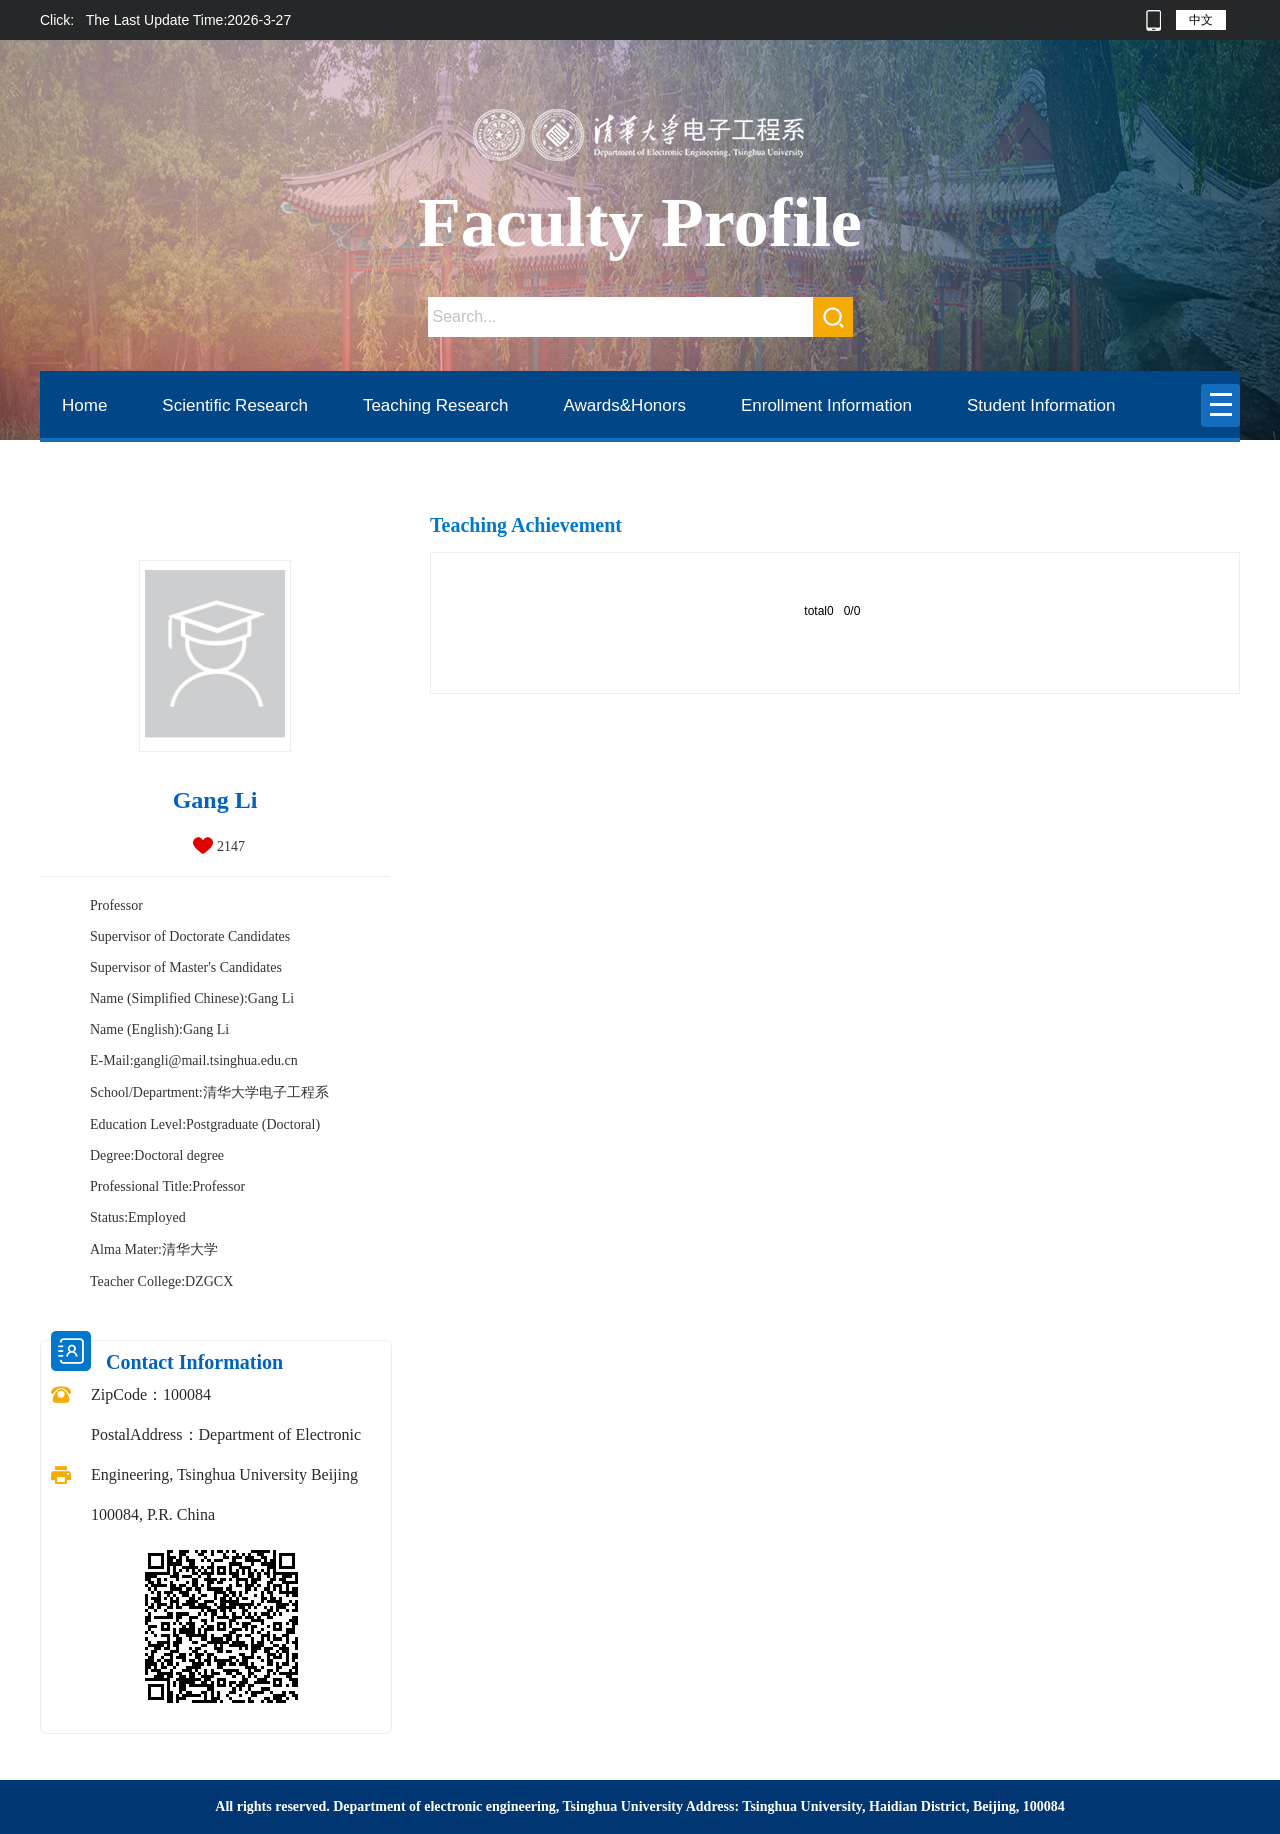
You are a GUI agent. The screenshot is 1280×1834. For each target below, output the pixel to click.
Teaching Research (436, 405)
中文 (1201, 20)
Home (84, 405)
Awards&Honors (624, 405)
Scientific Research (235, 405)
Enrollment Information (826, 405)
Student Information (1041, 405)
